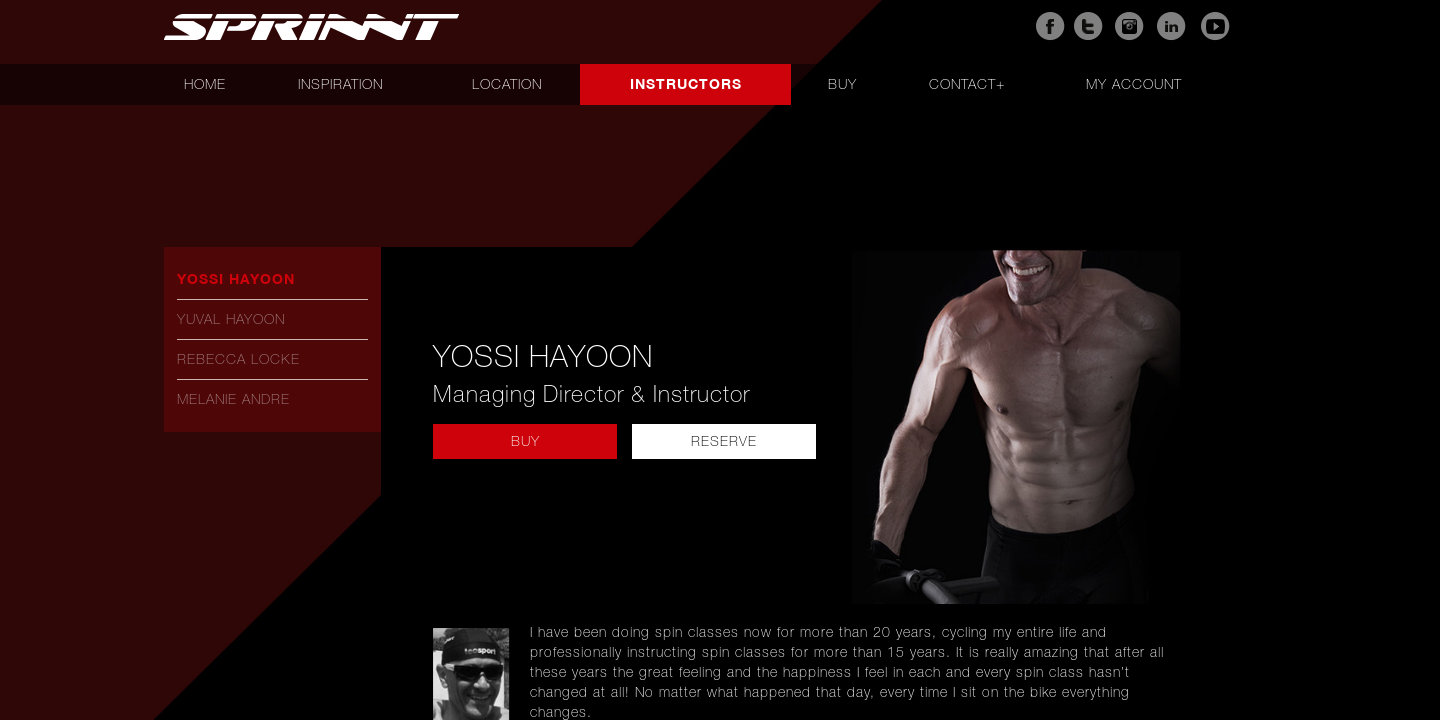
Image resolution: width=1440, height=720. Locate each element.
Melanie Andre (233, 399)
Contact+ (967, 84)
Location (507, 84)
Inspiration (340, 84)
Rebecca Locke (238, 359)
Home (205, 84)
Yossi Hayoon (236, 278)
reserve (724, 441)
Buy (842, 84)
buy (525, 441)
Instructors (686, 83)
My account (1134, 84)
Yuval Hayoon (231, 319)
